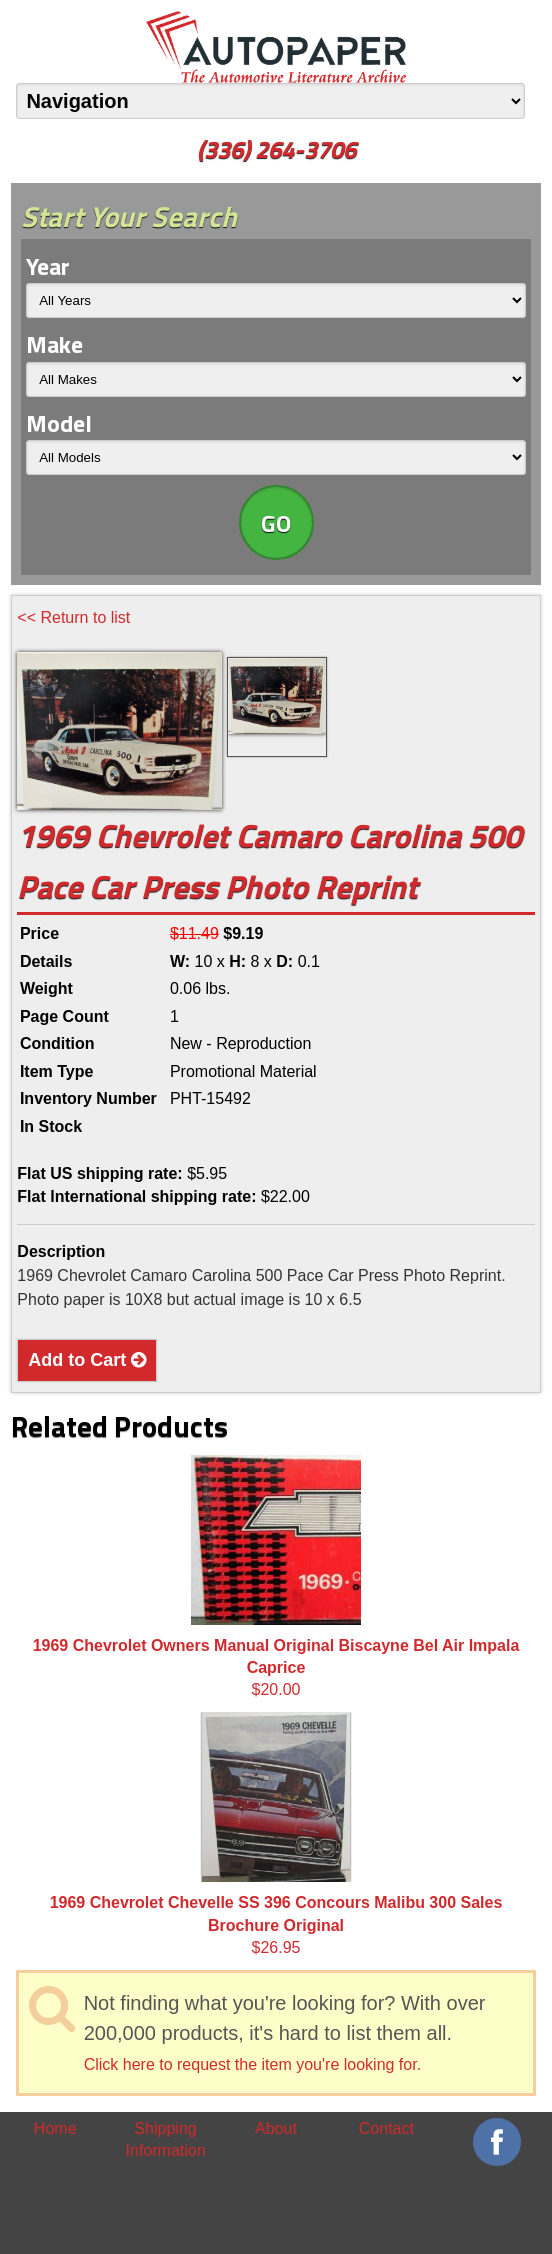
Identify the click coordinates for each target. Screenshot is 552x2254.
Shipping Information (166, 2139)
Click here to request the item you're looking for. (252, 2064)
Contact (386, 2128)
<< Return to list (73, 617)
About (276, 2128)
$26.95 (276, 1834)
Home (55, 2128)
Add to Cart (87, 1360)
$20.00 (276, 1577)
